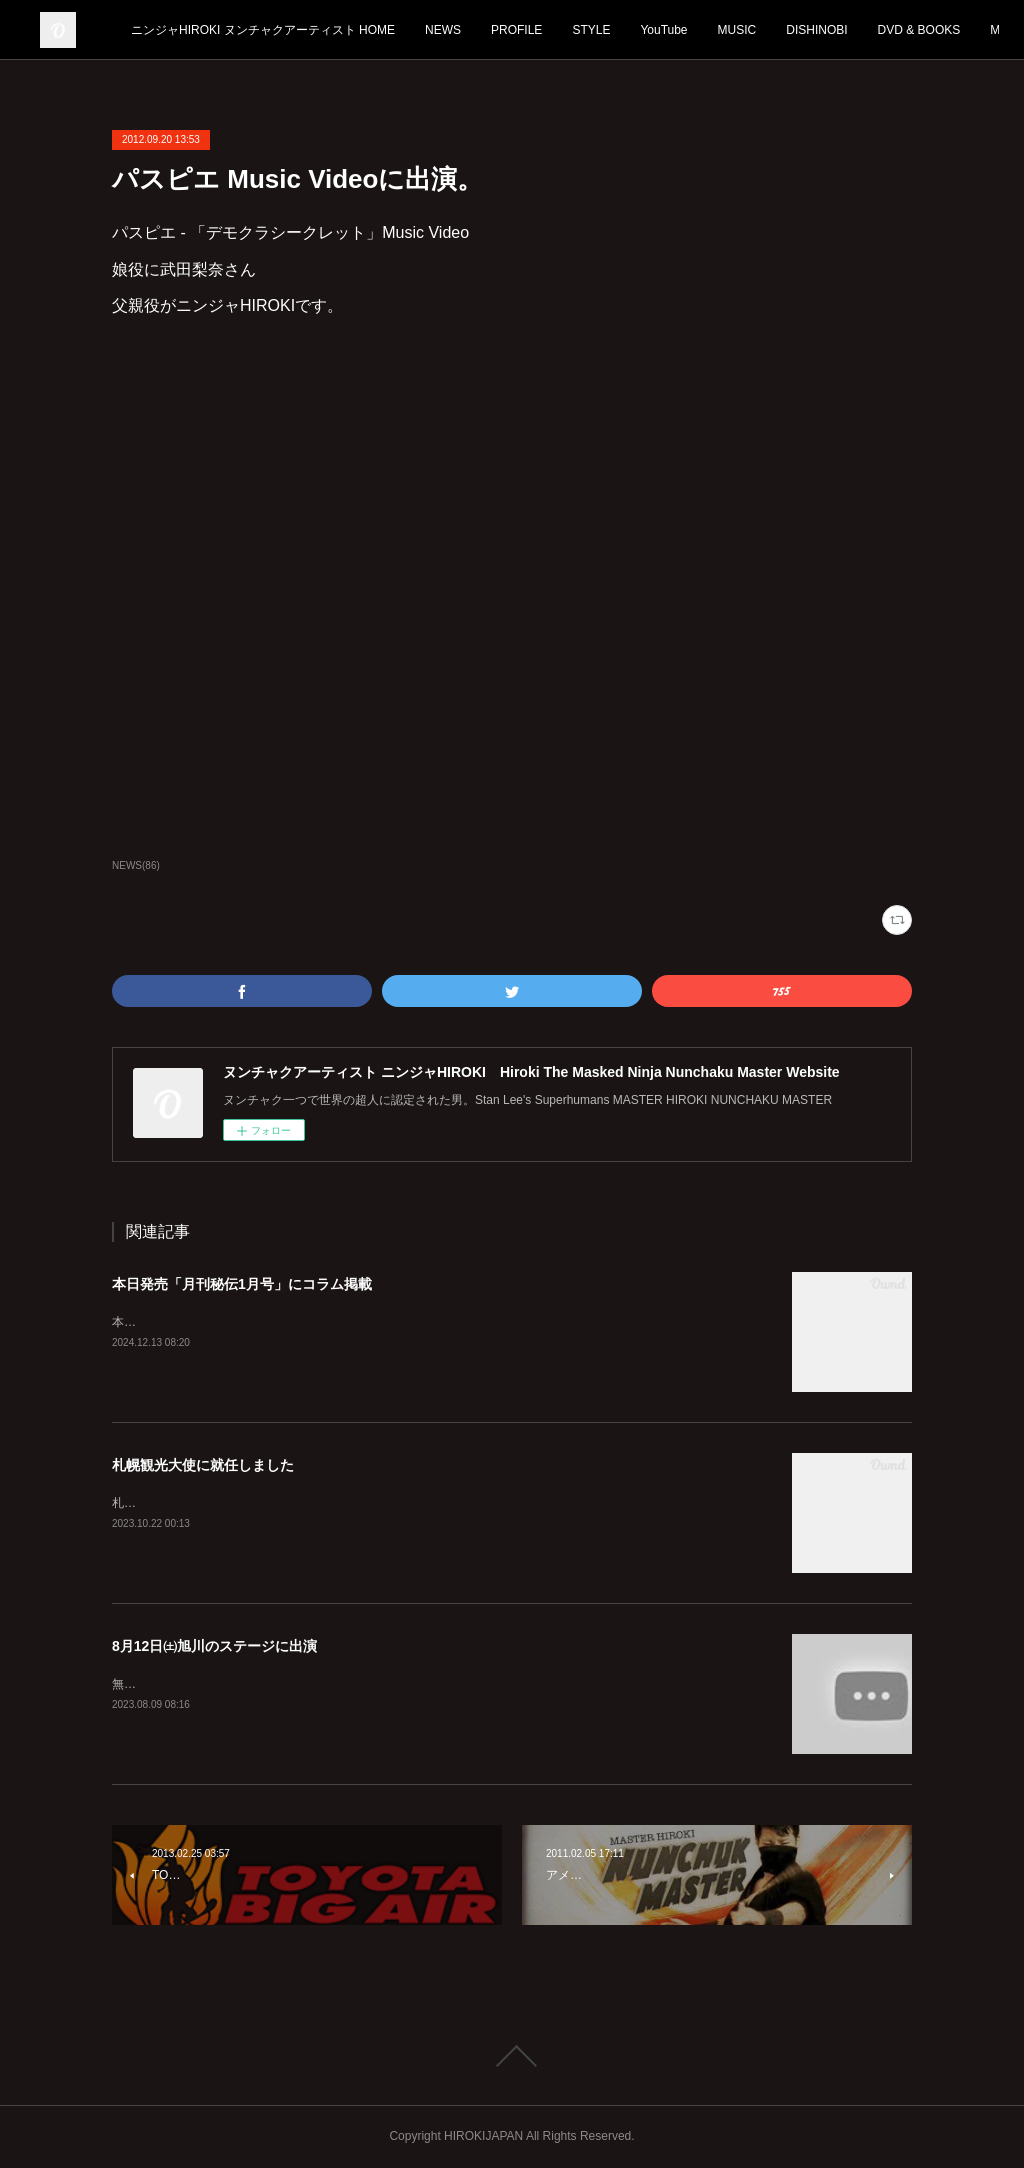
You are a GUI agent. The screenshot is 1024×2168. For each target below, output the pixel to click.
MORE (948, 30)
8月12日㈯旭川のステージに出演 (214, 1646)
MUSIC (880, 30)
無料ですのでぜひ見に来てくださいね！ (220, 1684)
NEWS (587, 30)
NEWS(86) (136, 865)
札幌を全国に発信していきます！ (202, 1503)
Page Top (512, 2056)
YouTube (807, 30)
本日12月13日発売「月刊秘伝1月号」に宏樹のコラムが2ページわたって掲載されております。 (366, 1322)
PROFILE (660, 30)
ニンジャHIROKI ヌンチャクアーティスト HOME (407, 30)
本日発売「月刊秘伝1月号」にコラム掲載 (242, 1284)
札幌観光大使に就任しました (203, 1465)
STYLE (735, 30)
